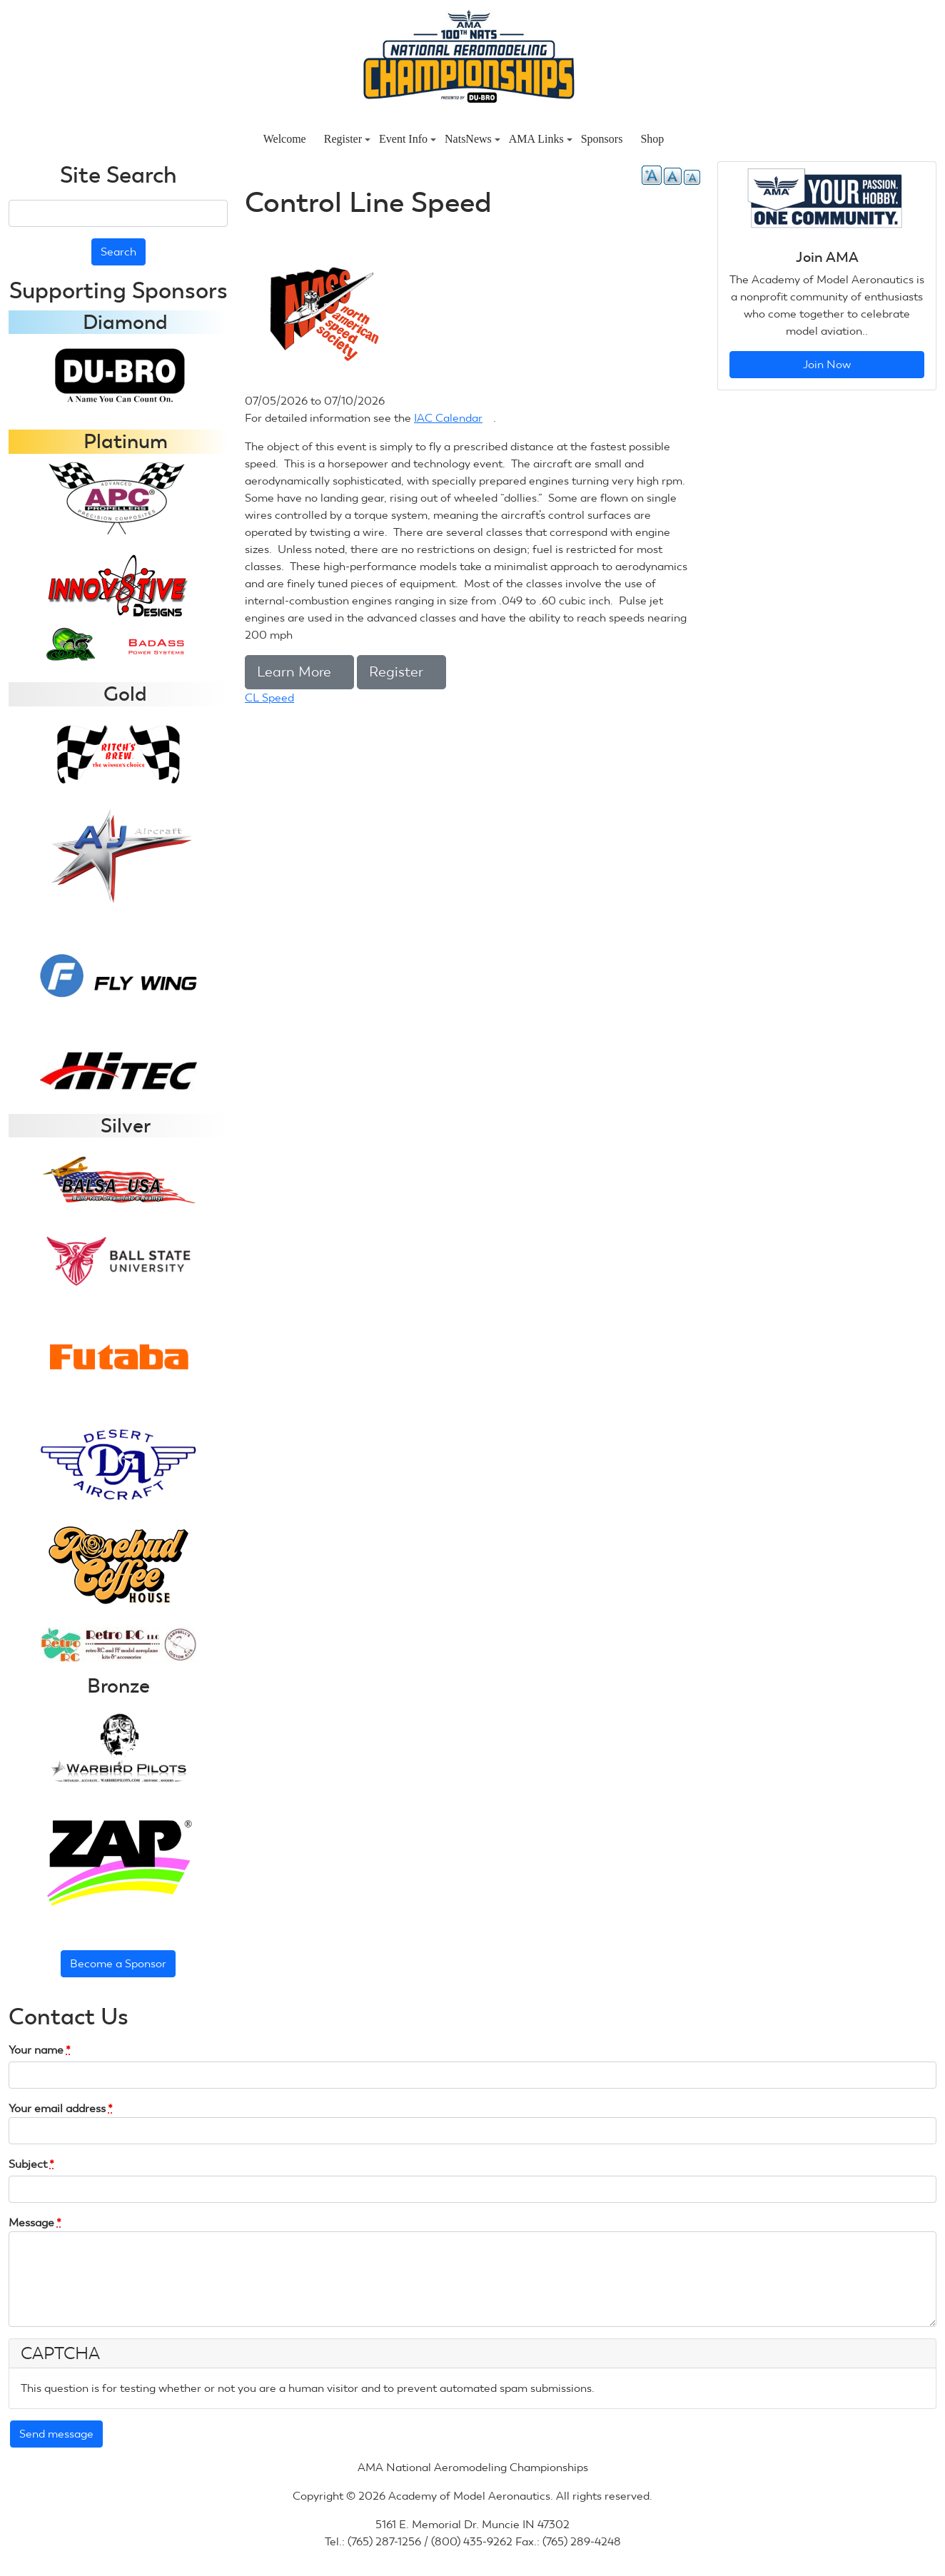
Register (347, 139)
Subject (31, 2164)
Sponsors (602, 139)
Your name (40, 2050)
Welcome (284, 139)
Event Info (407, 139)
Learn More (299, 672)
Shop (652, 139)
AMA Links (540, 139)
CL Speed (269, 697)
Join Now (827, 364)
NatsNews (472, 139)
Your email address (61, 2108)
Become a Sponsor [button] (118, 1963)
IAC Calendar (453, 418)
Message (35, 2222)
